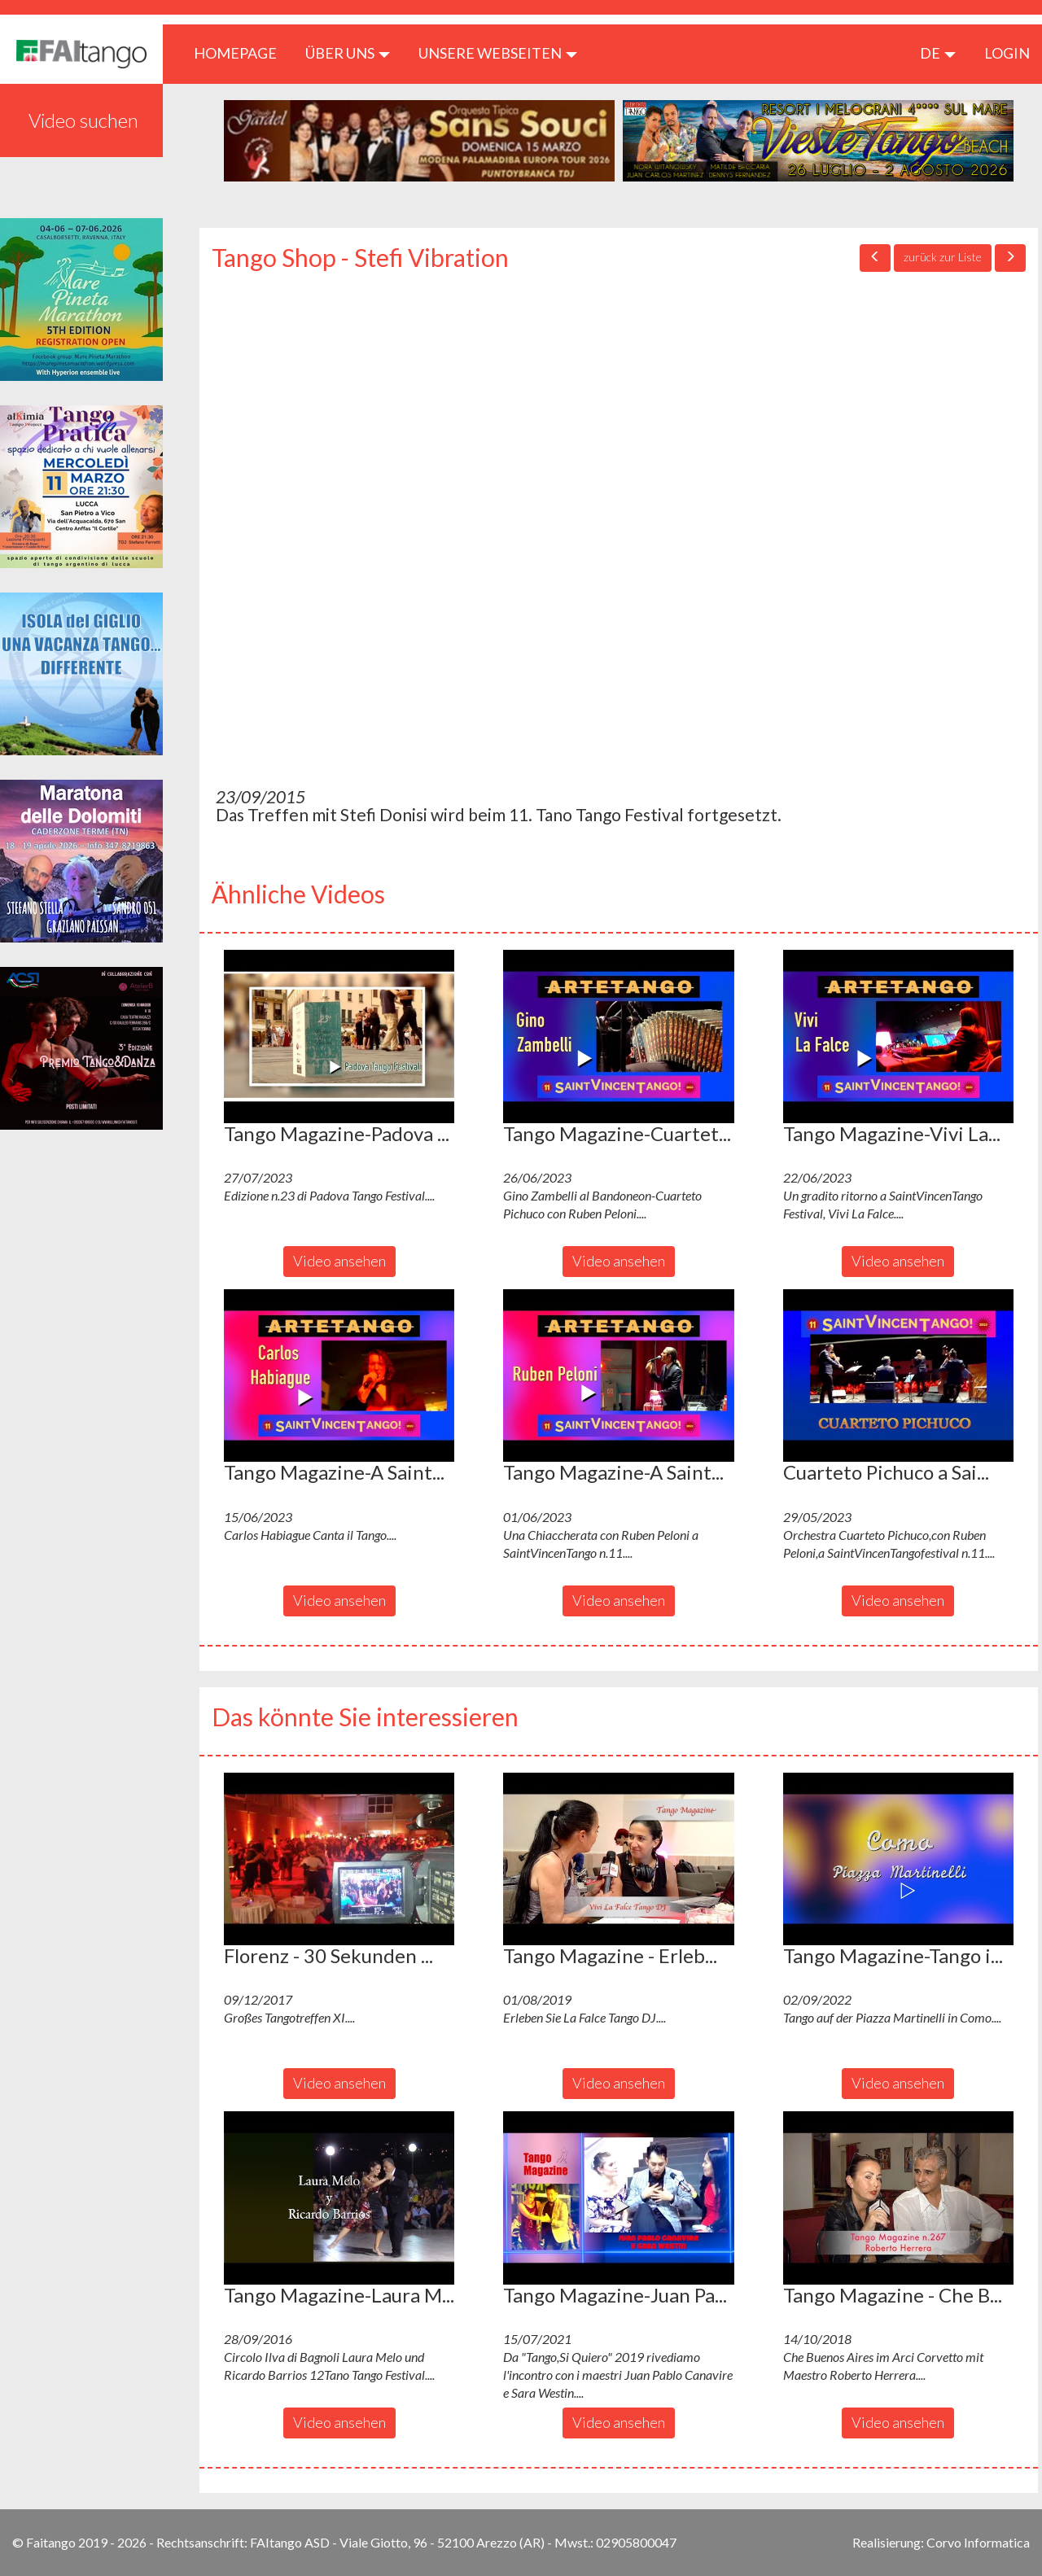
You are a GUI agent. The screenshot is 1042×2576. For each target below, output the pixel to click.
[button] (339, 1036)
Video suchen (83, 120)
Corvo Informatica (978, 2542)
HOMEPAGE (241, 52)
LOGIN (1007, 53)
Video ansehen (339, 1261)
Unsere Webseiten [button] (497, 53)
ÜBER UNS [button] (347, 53)
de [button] (938, 53)
